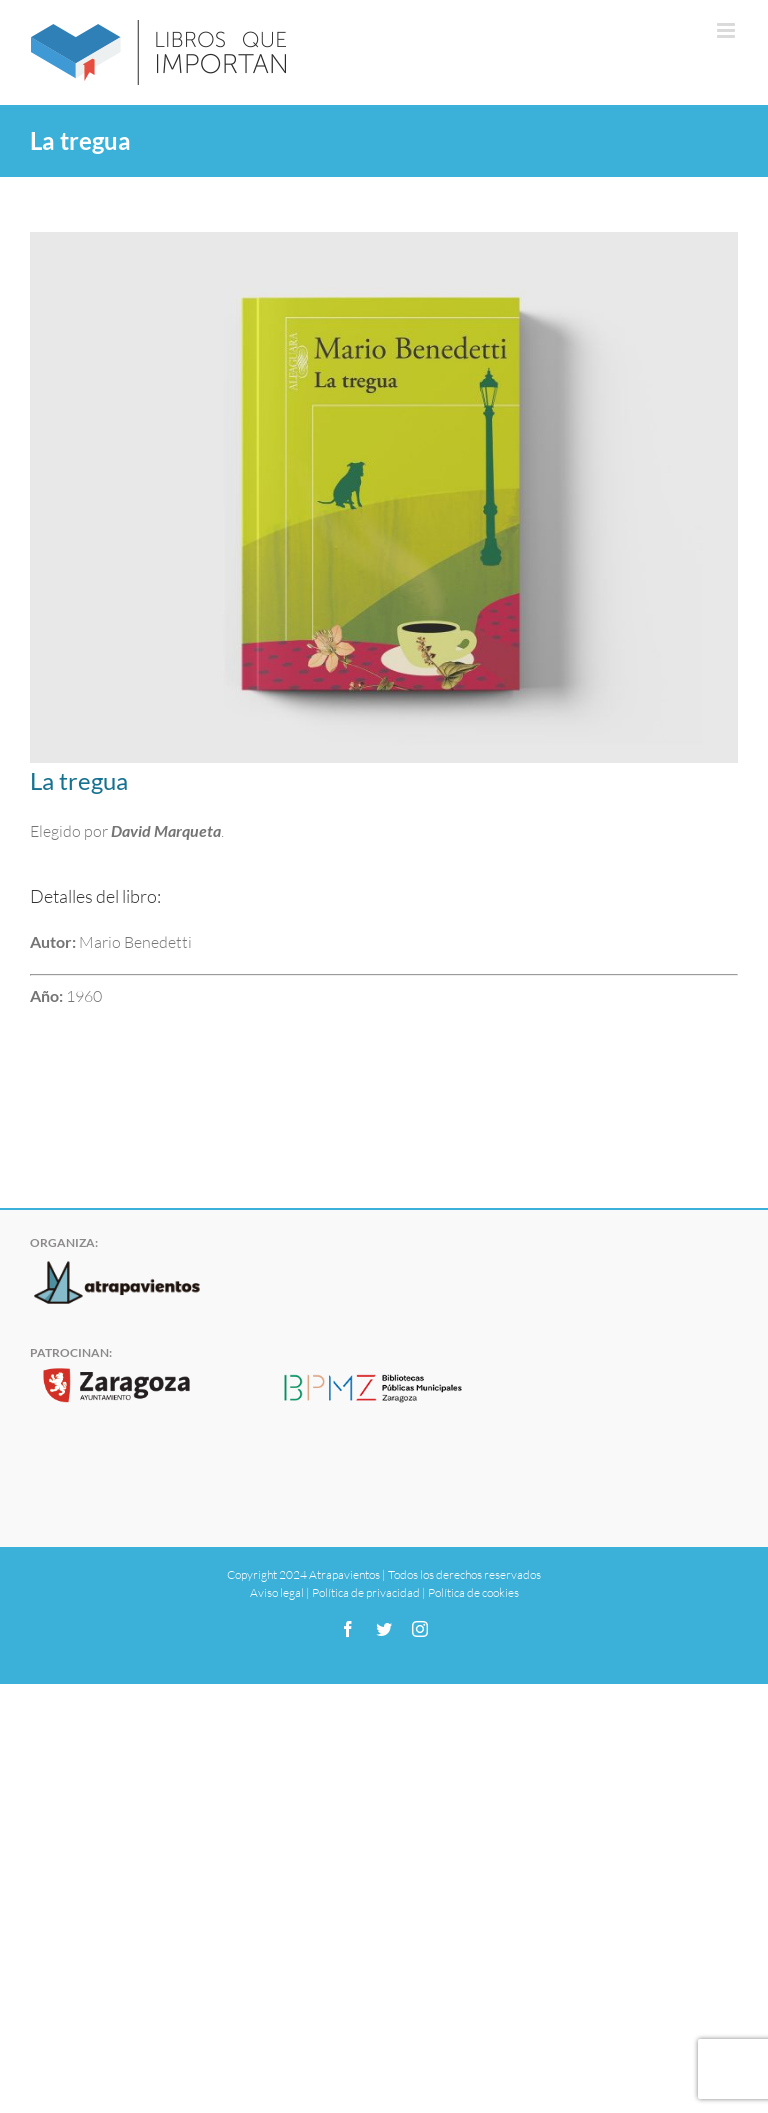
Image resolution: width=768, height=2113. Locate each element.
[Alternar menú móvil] (727, 30)
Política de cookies (473, 1592)
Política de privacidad (366, 1592)
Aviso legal (277, 1592)
